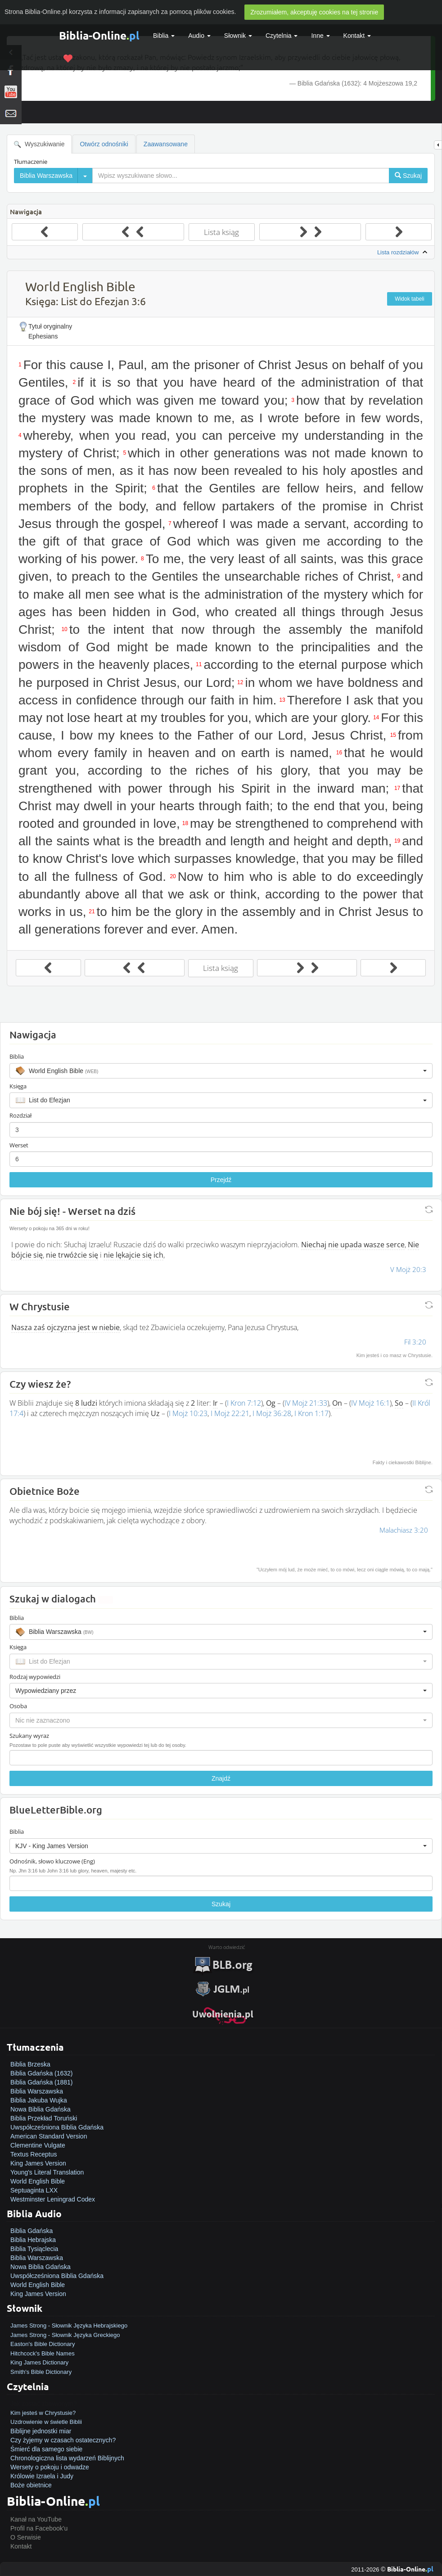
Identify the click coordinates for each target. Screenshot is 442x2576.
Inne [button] (320, 35)
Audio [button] (199, 35)
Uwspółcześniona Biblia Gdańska (57, 2127)
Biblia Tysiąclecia (34, 2248)
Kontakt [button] (357, 35)
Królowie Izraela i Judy (41, 2476)
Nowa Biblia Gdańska (40, 2109)
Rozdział (20, 1115)
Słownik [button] (238, 35)
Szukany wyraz (29, 1736)
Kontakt (21, 2546)
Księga (18, 1086)
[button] (221, 1070)
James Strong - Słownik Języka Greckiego (65, 2335)
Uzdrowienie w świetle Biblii (46, 2421)
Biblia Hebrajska (33, 2239)
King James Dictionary (39, 2362)
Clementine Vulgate (37, 2145)
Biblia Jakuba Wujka (38, 2100)
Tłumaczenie (30, 162)
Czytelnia (282, 35)
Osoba (18, 1706)
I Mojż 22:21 (230, 1413)
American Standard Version (48, 2136)
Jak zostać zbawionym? (43, 2403)
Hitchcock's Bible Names (42, 2353)
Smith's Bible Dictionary (41, 2371)
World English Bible (37, 2181)
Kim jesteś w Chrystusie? (43, 2412)
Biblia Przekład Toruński (43, 2118)
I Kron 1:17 (311, 1413)
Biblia (164, 35)
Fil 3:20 (415, 1341)
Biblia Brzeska (30, 2064)
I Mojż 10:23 (188, 1413)
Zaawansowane (166, 144)
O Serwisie (25, 2537)
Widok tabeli (409, 299)
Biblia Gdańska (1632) (41, 2073)
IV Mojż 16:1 (370, 1403)
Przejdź (221, 1179)
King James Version (38, 2163)
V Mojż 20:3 (408, 1269)
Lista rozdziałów (403, 252)
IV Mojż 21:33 (305, 1403)
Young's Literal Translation (47, 2172)
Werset (18, 1145)
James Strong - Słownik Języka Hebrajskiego (68, 2325)
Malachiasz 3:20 (403, 1529)
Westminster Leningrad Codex (52, 2199)
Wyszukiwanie (39, 144)
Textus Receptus (33, 2154)
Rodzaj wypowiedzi (34, 1677)
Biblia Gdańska (31, 2230)
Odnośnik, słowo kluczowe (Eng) (52, 1861)
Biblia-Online (99, 35)
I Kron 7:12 (244, 1403)
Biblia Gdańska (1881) (41, 2082)
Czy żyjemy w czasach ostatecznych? (63, 2440)
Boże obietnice (31, 2485)
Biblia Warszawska (36, 2091)
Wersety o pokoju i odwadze (49, 2467)
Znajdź (221, 1778)
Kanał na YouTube (36, 2519)
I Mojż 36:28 (272, 1413)
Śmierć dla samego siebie (46, 2449)
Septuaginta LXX (34, 2190)
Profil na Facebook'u (39, 2528)
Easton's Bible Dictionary (42, 2344)
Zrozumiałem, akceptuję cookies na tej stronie (314, 12)
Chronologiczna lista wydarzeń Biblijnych (67, 2458)
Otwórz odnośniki (104, 144)
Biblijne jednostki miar (40, 2431)
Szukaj (221, 1904)
